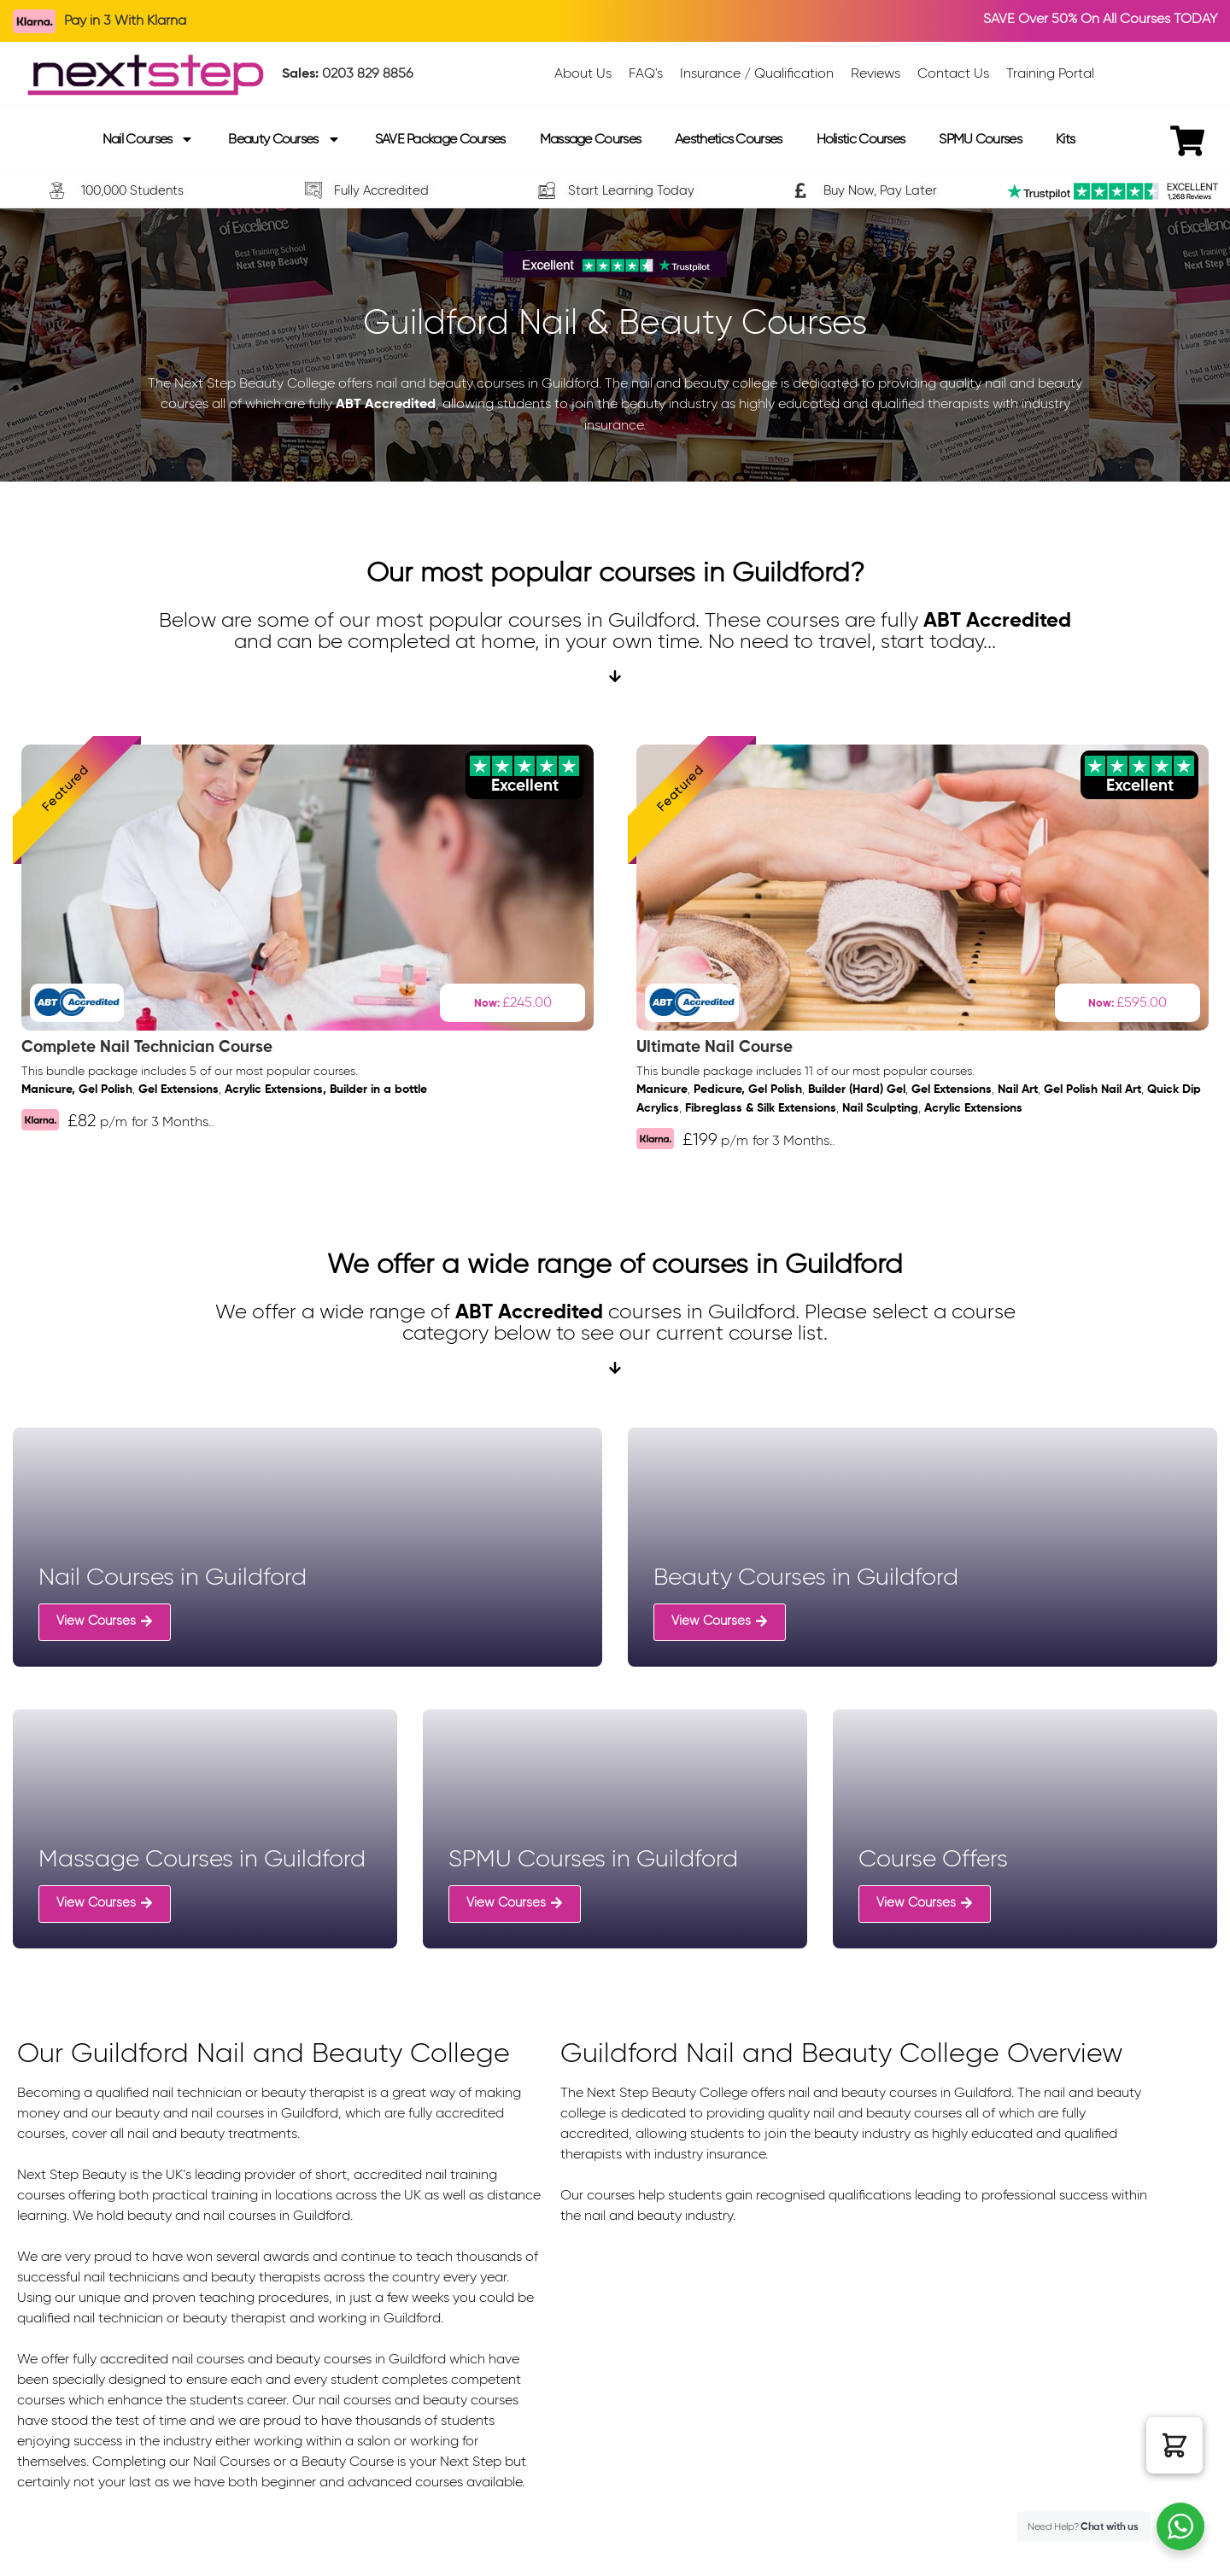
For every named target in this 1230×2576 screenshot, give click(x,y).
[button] (1174, 2445)
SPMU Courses (980, 139)
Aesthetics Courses (728, 139)
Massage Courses (590, 139)
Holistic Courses (861, 139)
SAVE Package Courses (440, 139)
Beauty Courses (284, 139)
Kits (1065, 139)
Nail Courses (148, 139)
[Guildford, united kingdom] (855, 2371)
